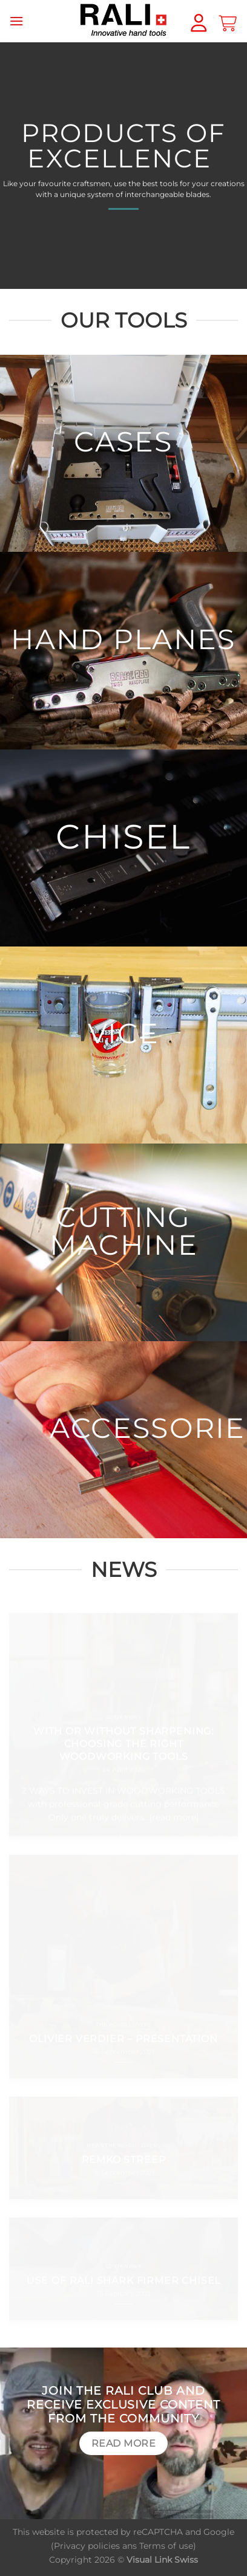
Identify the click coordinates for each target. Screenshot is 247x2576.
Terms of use (166, 2545)
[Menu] (16, 21)
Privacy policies (87, 2545)
